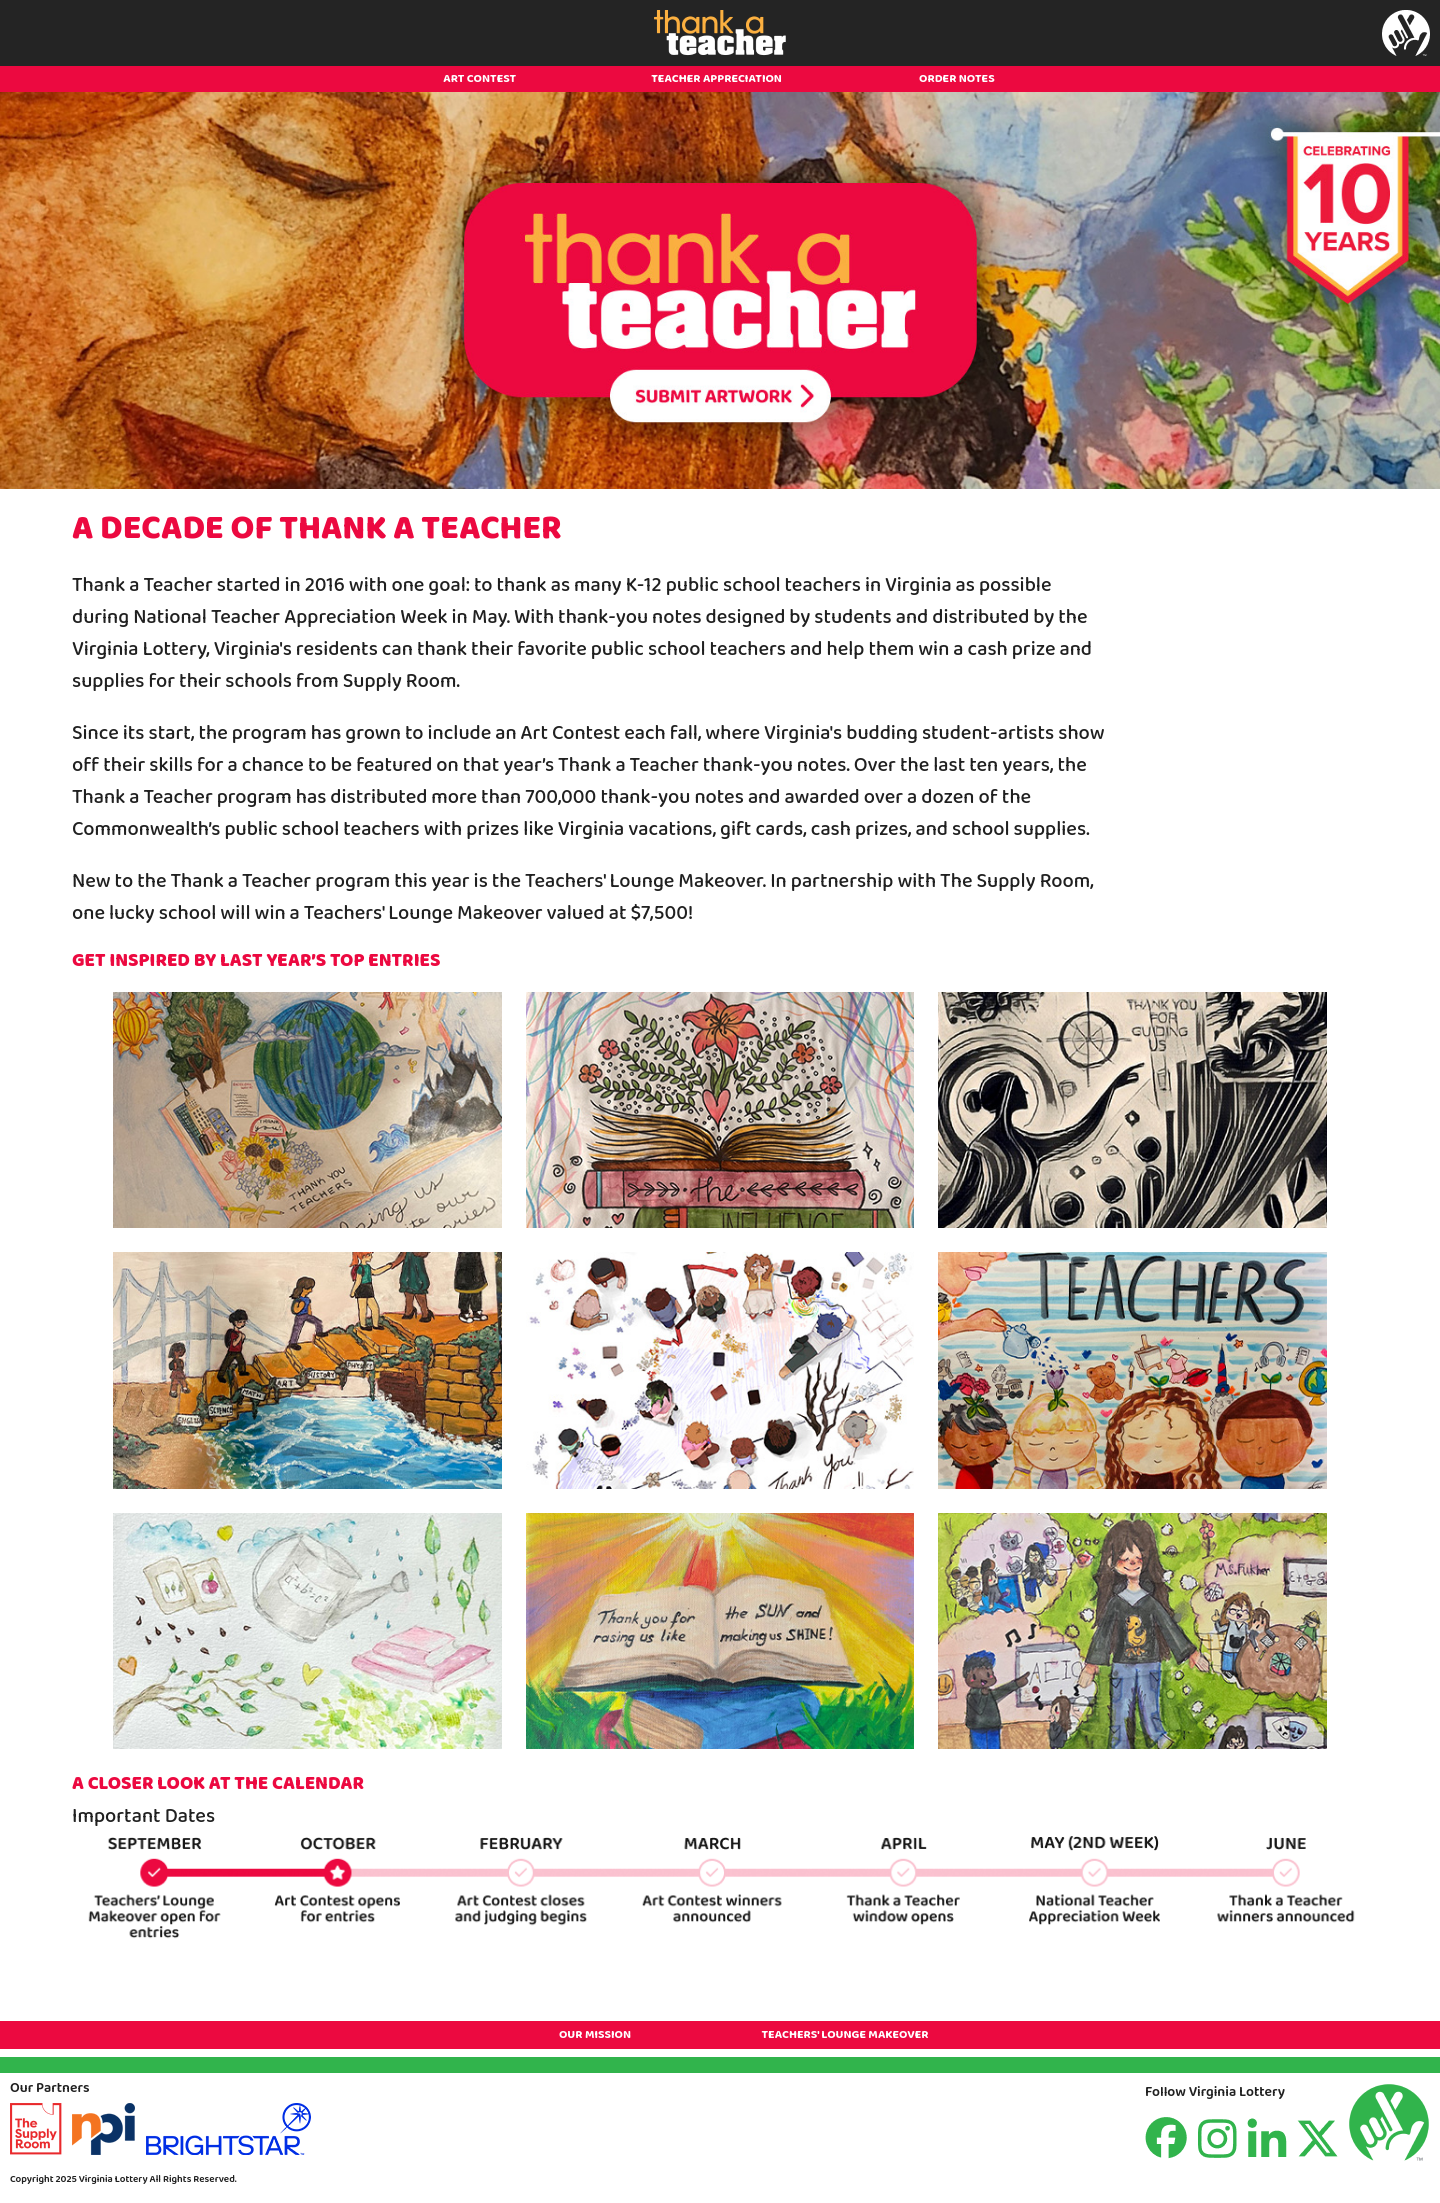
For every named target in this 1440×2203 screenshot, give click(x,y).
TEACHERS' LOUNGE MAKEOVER (844, 2034)
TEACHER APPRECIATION (716, 78)
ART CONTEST (479, 78)
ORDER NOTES (957, 78)
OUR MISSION (595, 2034)
